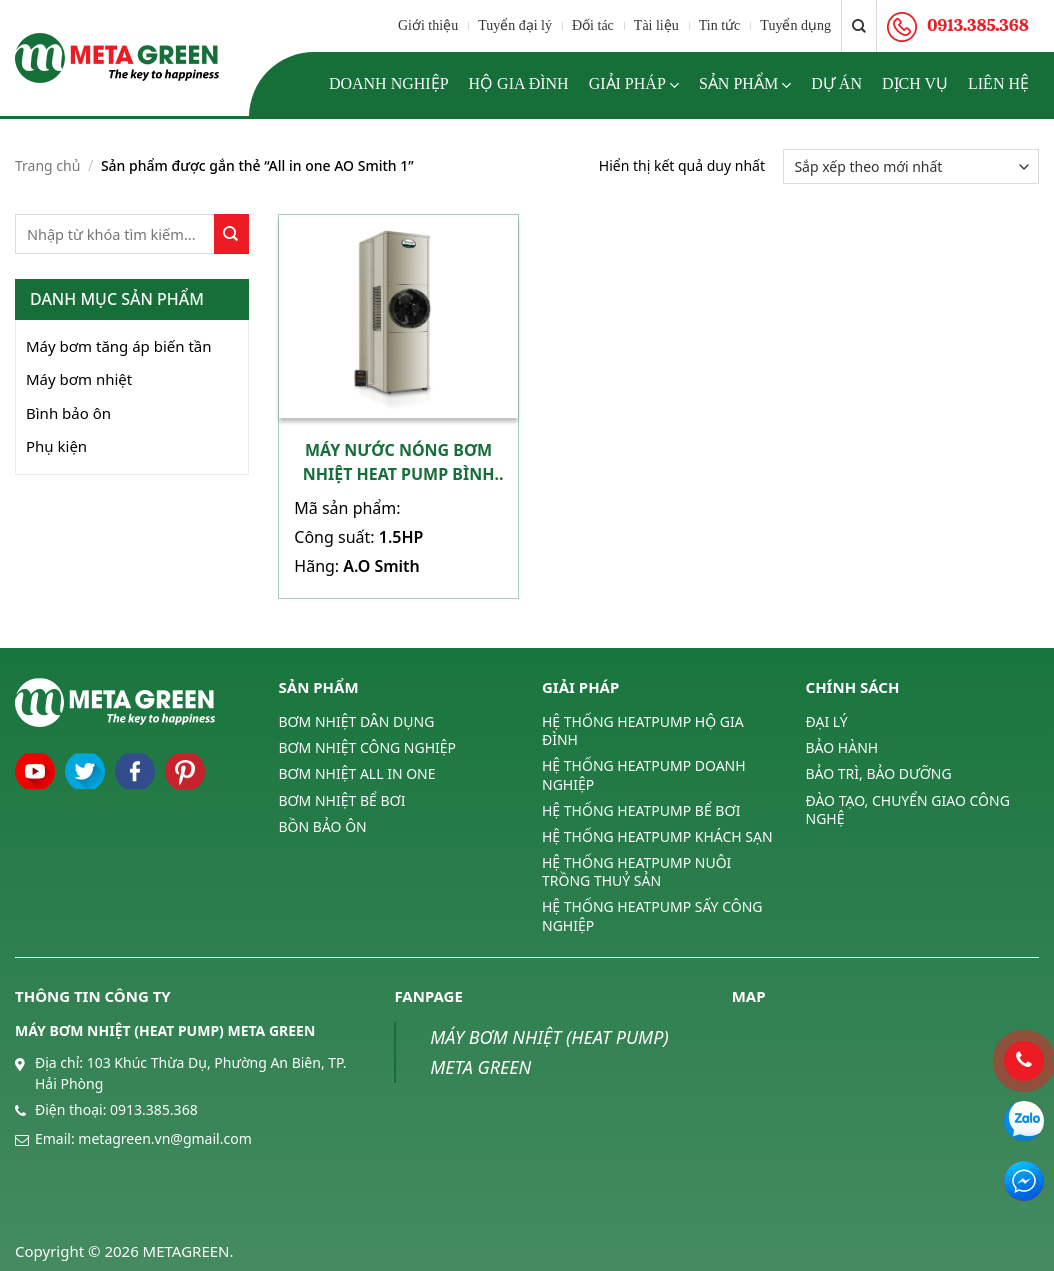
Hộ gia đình (519, 83)
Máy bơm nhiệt (79, 379)
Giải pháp (634, 85)
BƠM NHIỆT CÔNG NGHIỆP (368, 747)
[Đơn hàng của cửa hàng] (911, 166)
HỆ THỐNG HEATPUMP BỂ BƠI (641, 810)
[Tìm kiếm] (859, 26)
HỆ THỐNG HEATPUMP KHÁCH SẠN (657, 836)
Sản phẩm (745, 85)
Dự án (836, 83)
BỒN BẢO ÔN (323, 826)
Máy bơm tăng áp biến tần (119, 346)
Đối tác (593, 25)
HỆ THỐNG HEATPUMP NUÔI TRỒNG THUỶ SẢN (636, 871)
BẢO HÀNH (842, 747)
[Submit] (231, 234)
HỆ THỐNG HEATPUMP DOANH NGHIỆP (644, 774)
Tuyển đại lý (515, 25)
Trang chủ (47, 165)
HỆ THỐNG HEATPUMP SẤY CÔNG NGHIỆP (652, 915)
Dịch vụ (915, 83)
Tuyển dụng (795, 25)
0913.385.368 (154, 1109)
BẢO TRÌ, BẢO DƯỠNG (879, 773)
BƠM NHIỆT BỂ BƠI (342, 800)
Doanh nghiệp (389, 83)
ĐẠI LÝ (827, 722)
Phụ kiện (56, 446)
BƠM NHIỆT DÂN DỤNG (357, 722)
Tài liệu (656, 25)
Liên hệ (998, 83)
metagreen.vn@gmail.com (164, 1138)
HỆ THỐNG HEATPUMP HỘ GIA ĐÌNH (643, 731)
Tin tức (720, 25)
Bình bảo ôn (68, 413)
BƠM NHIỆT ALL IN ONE (357, 773)
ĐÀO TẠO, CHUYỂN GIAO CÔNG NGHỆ (908, 809)
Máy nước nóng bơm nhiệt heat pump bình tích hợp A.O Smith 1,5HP (399, 462)
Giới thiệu (428, 25)
